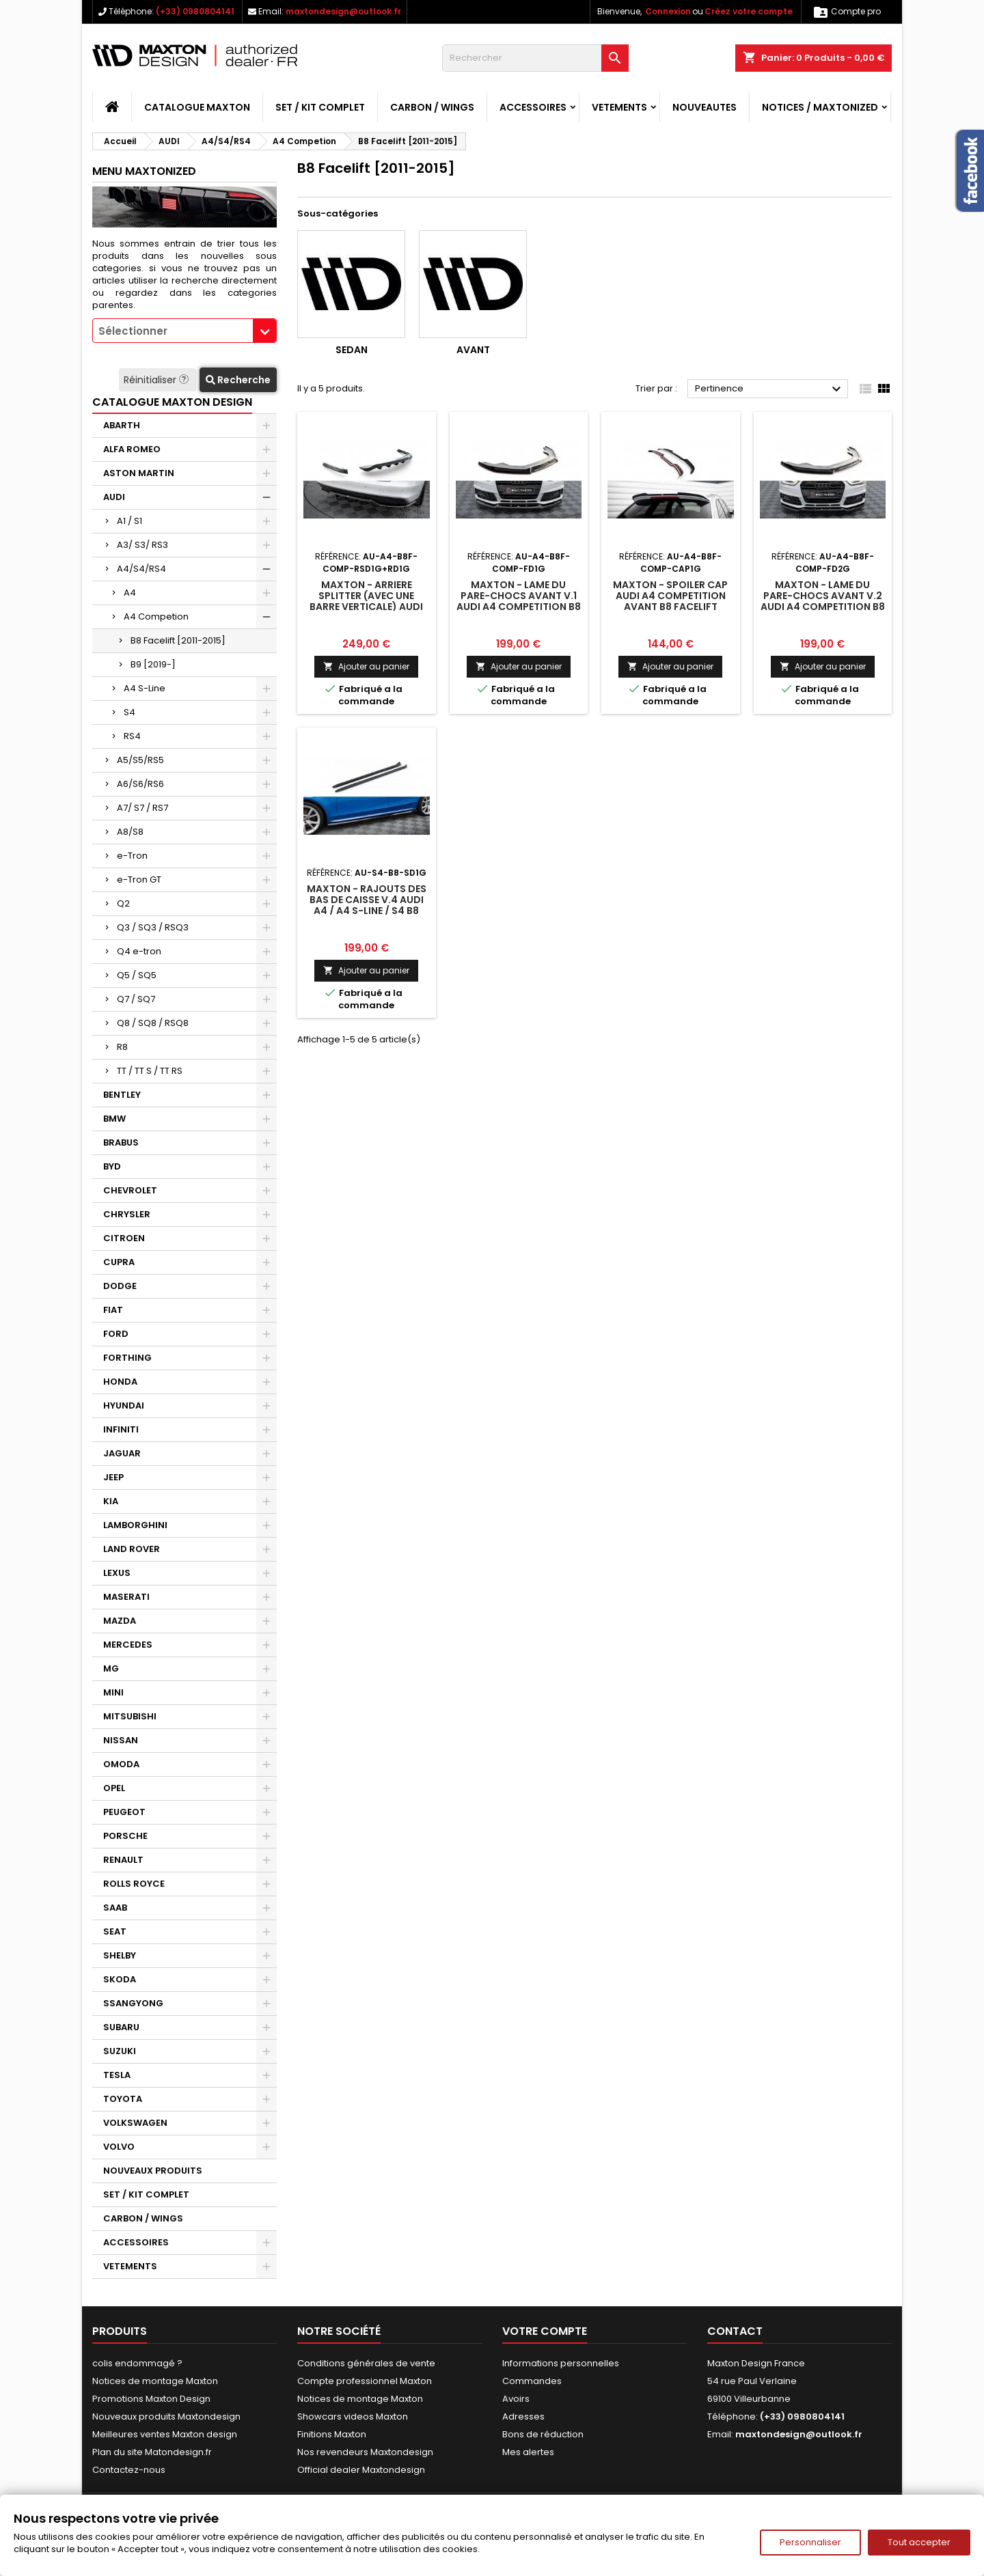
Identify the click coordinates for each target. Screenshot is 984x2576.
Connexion (668, 11)
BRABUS (121, 1142)
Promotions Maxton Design (151, 2398)
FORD (115, 1333)
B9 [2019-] (153, 664)
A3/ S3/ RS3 (142, 544)
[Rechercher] (535, 58)
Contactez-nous (128, 2469)
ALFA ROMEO (132, 449)
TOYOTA (122, 2098)
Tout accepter (919, 2542)
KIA (110, 1501)
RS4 (132, 736)
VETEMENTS (619, 107)
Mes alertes (528, 2452)
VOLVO (119, 2146)
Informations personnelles (560, 2363)
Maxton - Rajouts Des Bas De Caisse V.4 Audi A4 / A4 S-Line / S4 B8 (366, 899)
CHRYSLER (126, 1214)
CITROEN (124, 1238)
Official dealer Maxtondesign (361, 2469)
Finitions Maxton (331, 2434)
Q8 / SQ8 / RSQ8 (153, 1022)
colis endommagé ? (137, 2363)
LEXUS (117, 1572)
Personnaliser (810, 2542)
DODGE (120, 1285)
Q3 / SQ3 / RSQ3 (153, 927)
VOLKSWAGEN (135, 2122)
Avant (473, 350)
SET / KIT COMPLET (320, 107)
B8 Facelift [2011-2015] (178, 640)
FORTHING (127, 1357)
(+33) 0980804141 (195, 11)
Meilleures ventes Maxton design (164, 2434)
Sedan (352, 350)
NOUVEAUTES (704, 107)
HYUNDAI (123, 1405)
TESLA (117, 2074)
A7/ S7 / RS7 (142, 807)
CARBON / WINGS (432, 107)
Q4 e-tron (139, 951)
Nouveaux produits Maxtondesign (166, 2416)
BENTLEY (122, 1094)
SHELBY (119, 1955)
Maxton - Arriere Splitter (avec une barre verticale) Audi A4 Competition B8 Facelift (366, 606)
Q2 (123, 903)
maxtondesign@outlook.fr (343, 11)
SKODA (119, 1979)
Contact (735, 2331)
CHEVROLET (130, 1190)
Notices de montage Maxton (155, 2380)
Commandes (532, 2380)
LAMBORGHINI (135, 1525)
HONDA (120, 1381)
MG (111, 1668)
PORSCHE (125, 1835)
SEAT (114, 1931)
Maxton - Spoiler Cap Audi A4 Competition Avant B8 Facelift (670, 595)
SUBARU (121, 2027)
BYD (112, 1166)
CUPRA (119, 1262)
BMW (114, 1118)
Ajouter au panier (366, 666)
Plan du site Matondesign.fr (152, 2452)
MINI (113, 1692)
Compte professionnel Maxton (364, 2380)
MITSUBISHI (129, 1716)
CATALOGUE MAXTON (197, 107)
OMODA (121, 1764)
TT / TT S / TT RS (149, 1070)
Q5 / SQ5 (136, 975)
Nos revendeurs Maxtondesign (365, 2452)
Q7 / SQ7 (136, 999)
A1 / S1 (129, 520)
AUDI (114, 496)
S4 (129, 712)
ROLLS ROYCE (134, 1883)
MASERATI (126, 1596)
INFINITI (121, 1429)
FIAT (113, 1309)
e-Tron (132, 855)
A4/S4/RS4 (141, 568)
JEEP (113, 1477)
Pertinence (770, 389)
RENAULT (123, 1859)
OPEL (114, 1788)
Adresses (523, 2416)
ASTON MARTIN (138, 473)
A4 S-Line (144, 688)
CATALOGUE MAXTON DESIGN (172, 402)
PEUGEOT (124, 1811)
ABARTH (121, 425)
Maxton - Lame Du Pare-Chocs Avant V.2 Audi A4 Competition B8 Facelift (823, 601)
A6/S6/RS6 (140, 783)
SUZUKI (119, 2051)
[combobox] (184, 330)
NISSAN (120, 1740)
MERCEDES (127, 1644)
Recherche (238, 380)
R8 (122, 1046)
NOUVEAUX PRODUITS (152, 2170)
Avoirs (516, 2398)
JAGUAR (122, 1453)
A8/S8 (130, 831)
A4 (130, 592)
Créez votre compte (749, 11)
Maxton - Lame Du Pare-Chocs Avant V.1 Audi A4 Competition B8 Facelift (518, 601)
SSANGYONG (133, 2003)
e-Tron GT (139, 879)
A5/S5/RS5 (140, 759)
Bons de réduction (543, 2434)
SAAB (115, 1907)
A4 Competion (156, 616)
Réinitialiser (157, 380)
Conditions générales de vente (366, 2363)
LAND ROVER (131, 1548)
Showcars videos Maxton (352, 2416)
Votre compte (544, 2331)
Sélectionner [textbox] (132, 331)
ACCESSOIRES (533, 107)
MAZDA (119, 1620)
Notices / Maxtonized (820, 107)
